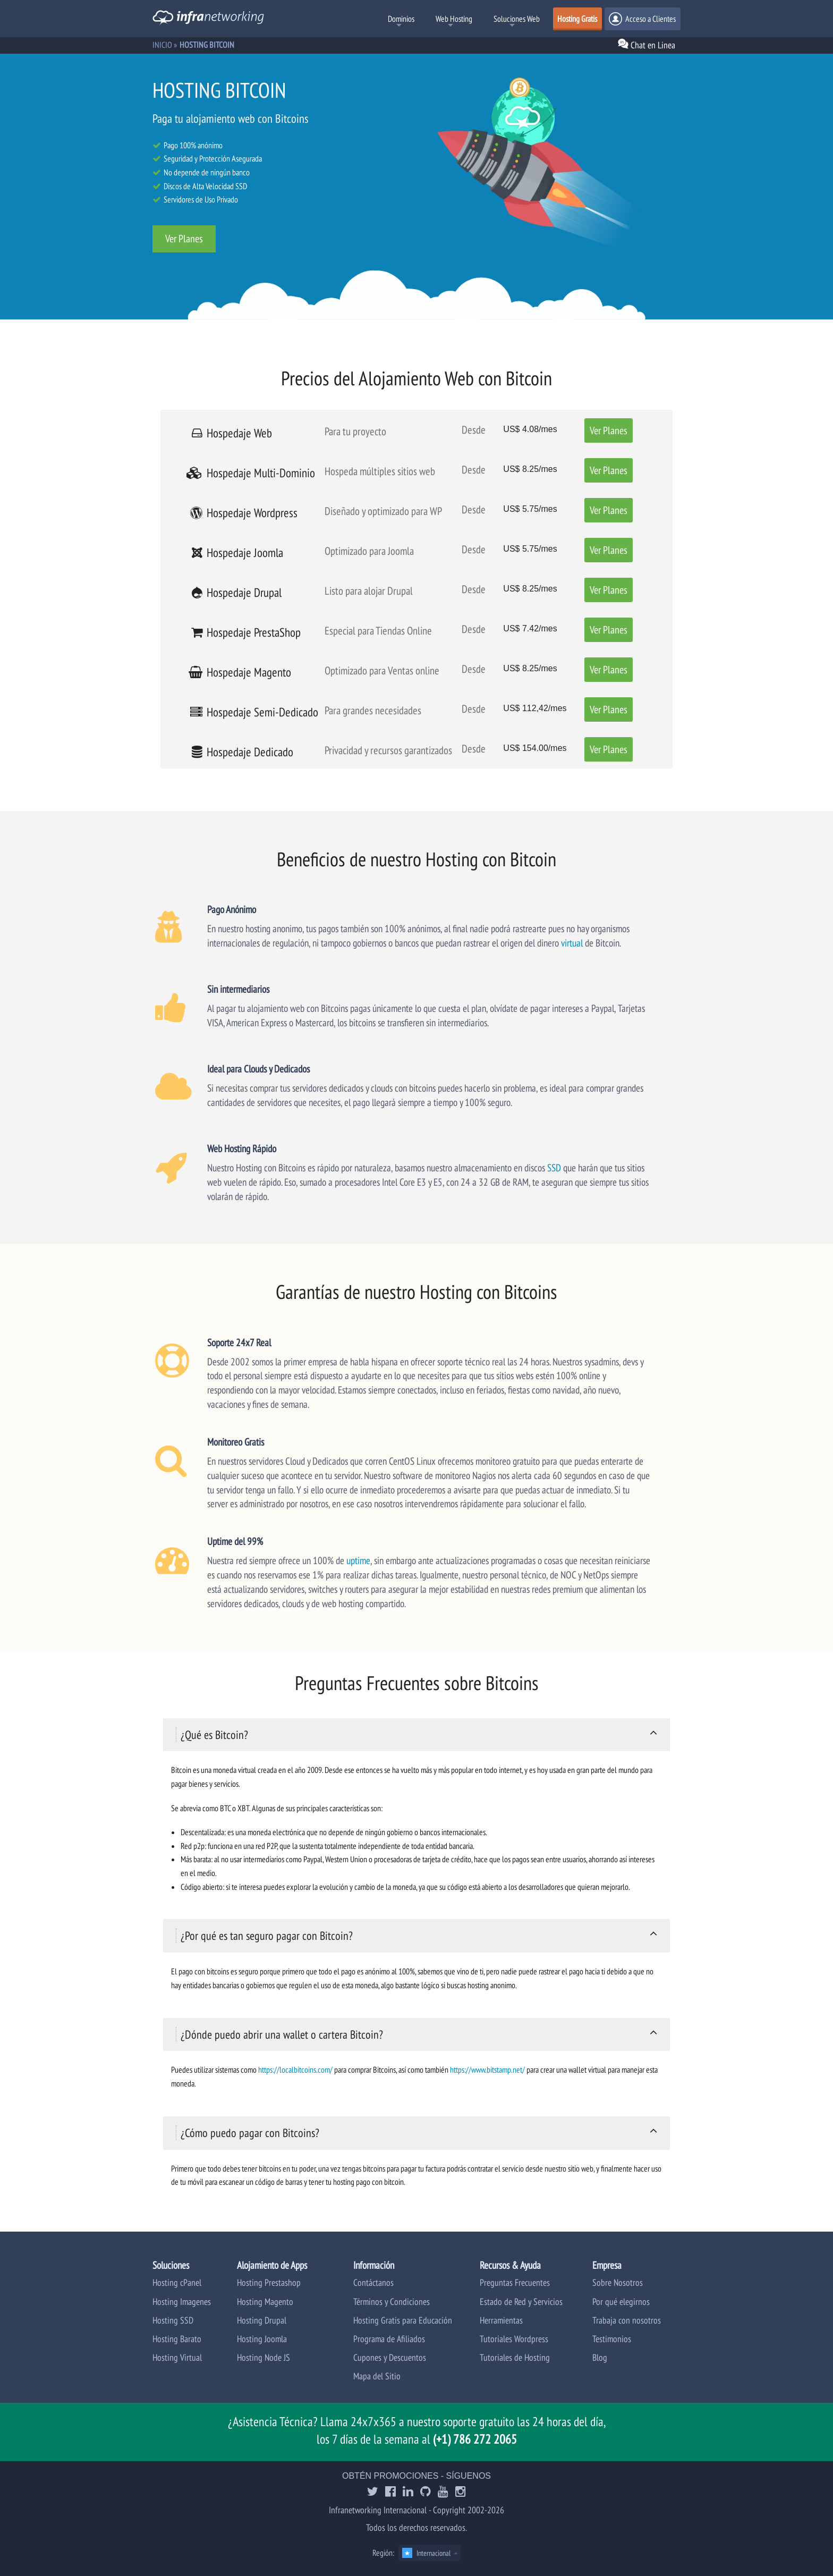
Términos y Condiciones (391, 2301)
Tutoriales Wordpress (514, 2339)
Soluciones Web (517, 18)
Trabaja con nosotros (626, 2320)
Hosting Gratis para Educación (402, 2320)
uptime (358, 1560)
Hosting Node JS (263, 2357)
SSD (554, 1167)
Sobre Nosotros (617, 2282)
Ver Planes (184, 239)
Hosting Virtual (177, 2357)
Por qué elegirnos (621, 2301)
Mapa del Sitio (377, 2376)
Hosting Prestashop (269, 2282)
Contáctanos (373, 2282)
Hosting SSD (172, 2320)
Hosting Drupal (261, 2320)
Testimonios (611, 2339)
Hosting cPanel (176, 2282)
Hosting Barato (176, 2339)
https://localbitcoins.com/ (295, 2069)
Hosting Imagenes (181, 2301)
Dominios (401, 18)
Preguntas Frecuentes (515, 2282)
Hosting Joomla (262, 2339)
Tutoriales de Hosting (515, 2357)
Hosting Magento (265, 2301)
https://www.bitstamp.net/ (487, 2069)
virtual (572, 942)
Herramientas (501, 2320)
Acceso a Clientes (642, 19)
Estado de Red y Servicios (521, 2301)
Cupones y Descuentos (389, 2357)
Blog (599, 2357)
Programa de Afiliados (389, 2339)
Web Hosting (454, 18)
